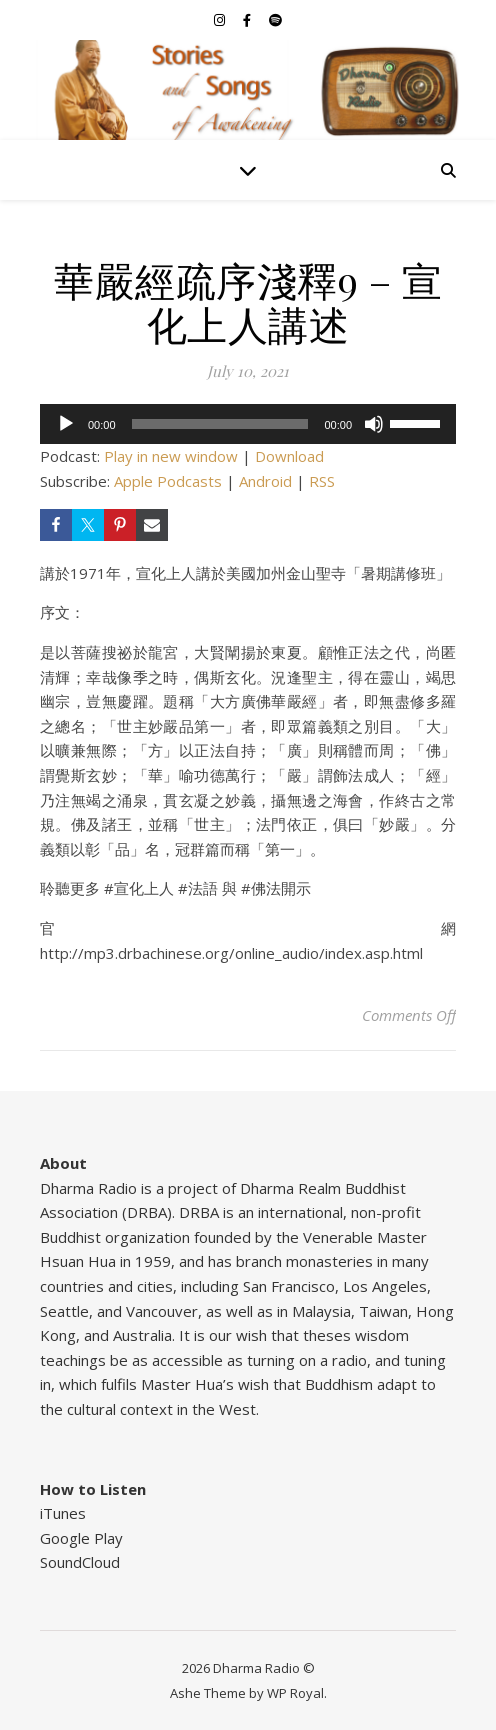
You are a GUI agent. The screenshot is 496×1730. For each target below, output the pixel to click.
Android (265, 481)
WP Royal (295, 1693)
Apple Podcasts (168, 481)
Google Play (81, 1538)
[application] (248, 424)
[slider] (220, 424)
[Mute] (374, 424)
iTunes (63, 1513)
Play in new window (171, 456)
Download (289, 456)
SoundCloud (80, 1562)
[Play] (66, 424)
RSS (322, 481)
